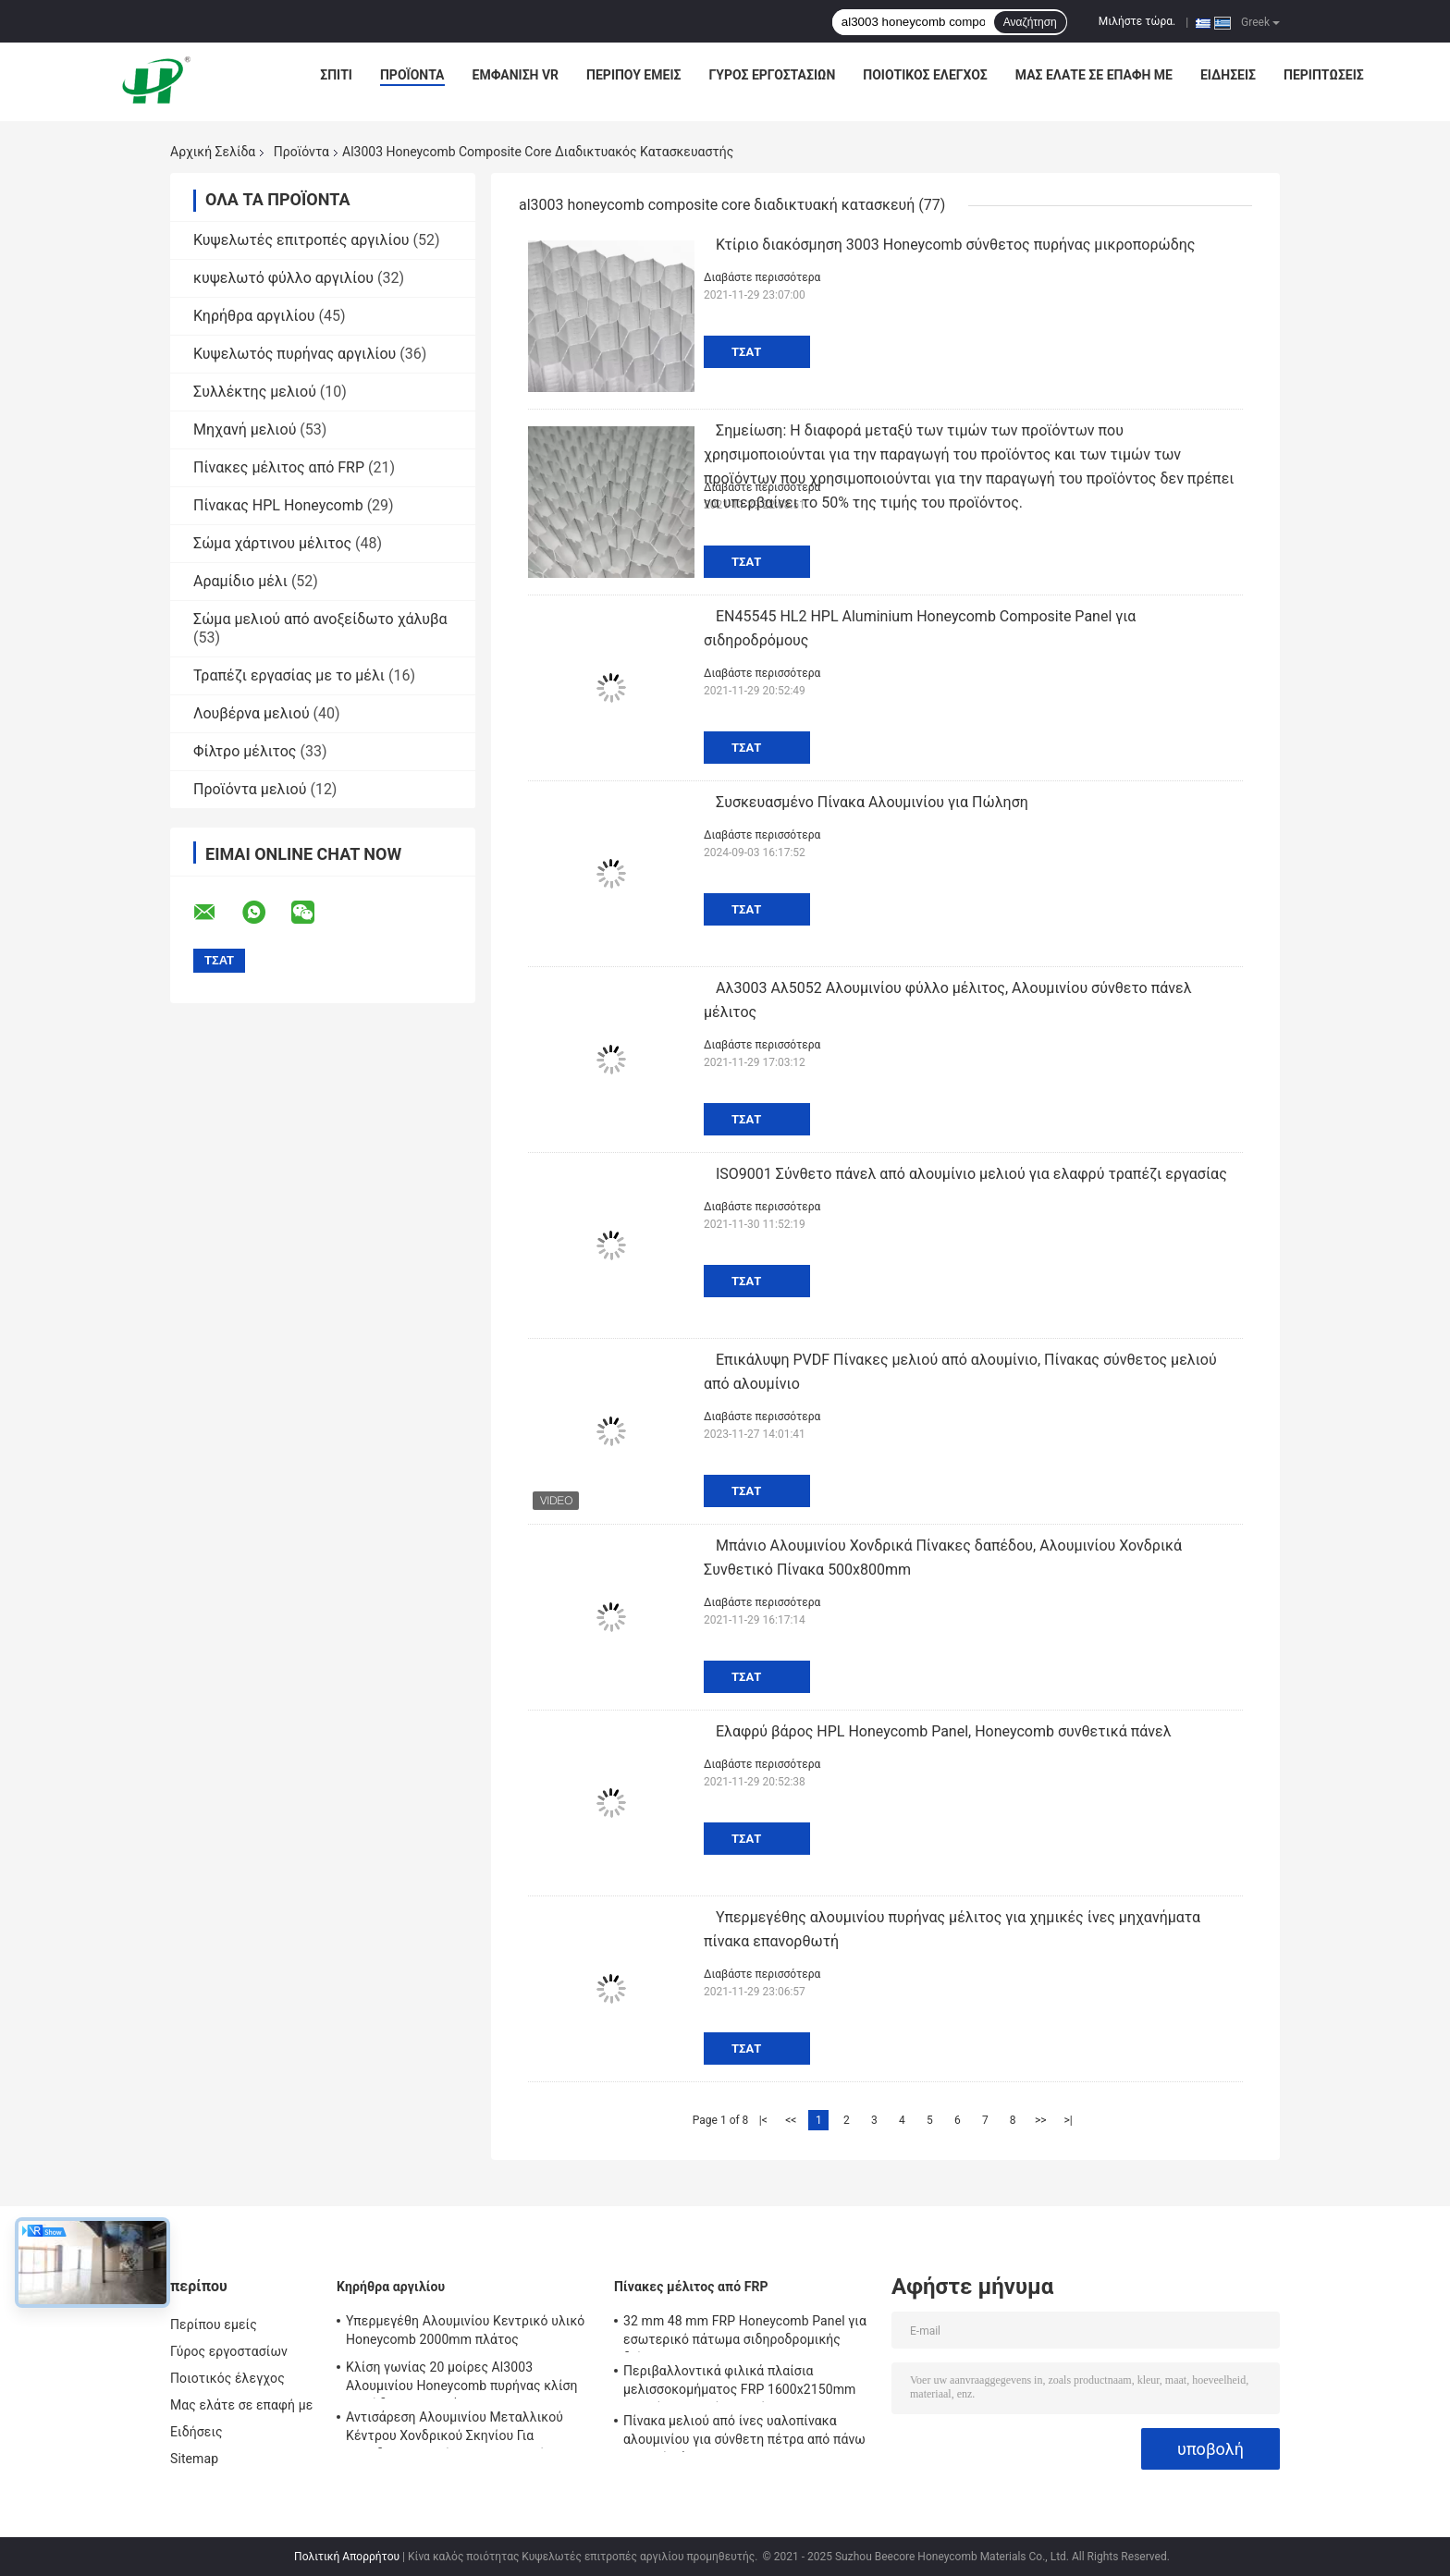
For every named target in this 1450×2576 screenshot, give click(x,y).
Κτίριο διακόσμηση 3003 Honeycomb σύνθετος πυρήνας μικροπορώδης (955, 244)
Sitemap (194, 2458)
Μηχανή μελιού (244, 429)
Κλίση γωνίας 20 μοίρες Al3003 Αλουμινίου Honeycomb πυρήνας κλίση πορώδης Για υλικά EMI (462, 2379)
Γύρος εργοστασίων (771, 74)
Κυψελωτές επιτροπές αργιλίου (301, 240)
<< (790, 2120)
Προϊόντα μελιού (249, 789)
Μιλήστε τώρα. (1137, 21)
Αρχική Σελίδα (212, 151)
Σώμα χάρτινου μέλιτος (272, 543)
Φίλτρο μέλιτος (244, 751)
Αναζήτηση (1030, 22)
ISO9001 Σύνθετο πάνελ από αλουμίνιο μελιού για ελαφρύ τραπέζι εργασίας (971, 1174)
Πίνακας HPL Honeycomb (278, 505)
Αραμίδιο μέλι (240, 581)
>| (1068, 2120)
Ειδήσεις (1228, 74)
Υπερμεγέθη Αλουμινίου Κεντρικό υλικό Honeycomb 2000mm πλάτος (465, 2330)
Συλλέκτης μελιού (254, 391)
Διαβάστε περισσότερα (762, 277)
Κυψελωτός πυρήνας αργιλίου (294, 353)
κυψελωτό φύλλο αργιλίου (283, 278)
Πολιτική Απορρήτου (346, 2556)
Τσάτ (746, 352)
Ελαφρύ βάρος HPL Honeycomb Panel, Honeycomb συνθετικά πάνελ (944, 1731)
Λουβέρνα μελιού (251, 713)
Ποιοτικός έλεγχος (925, 74)
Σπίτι (336, 74)
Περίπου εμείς (633, 74)
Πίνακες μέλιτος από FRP (278, 467)
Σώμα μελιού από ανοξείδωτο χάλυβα (320, 619)
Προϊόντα (412, 74)
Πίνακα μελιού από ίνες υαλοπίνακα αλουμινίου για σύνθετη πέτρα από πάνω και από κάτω (744, 2432)
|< (763, 2120)
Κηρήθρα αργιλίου (254, 316)
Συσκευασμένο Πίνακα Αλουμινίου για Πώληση (872, 802)
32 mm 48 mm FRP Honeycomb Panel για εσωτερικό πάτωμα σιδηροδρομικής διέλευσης (744, 2332)
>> (1041, 2120)
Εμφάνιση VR (516, 74)
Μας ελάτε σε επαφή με (1094, 74)
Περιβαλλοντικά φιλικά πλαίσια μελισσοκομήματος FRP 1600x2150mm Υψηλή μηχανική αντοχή (739, 2382)
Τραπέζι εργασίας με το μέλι (289, 675)
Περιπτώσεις (1324, 74)
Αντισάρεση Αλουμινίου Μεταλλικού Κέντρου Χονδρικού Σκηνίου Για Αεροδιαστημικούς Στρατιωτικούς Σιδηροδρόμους (454, 2429)
